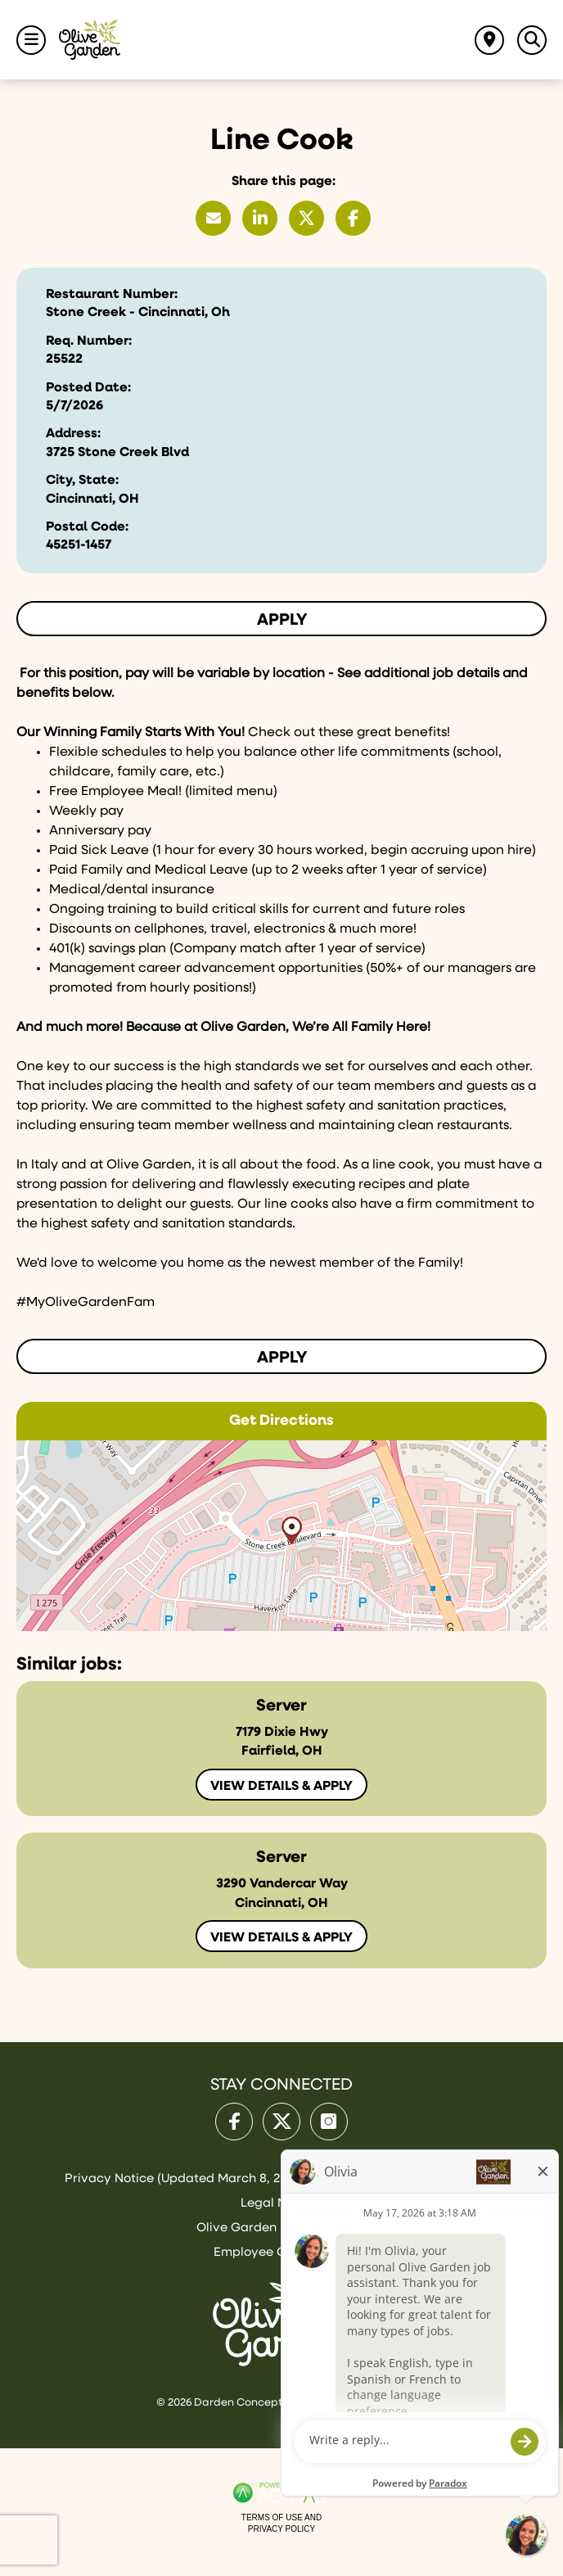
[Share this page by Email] (213, 218)
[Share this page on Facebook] (353, 218)
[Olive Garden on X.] (281, 2121)
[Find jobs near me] (489, 40)
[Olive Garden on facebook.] (234, 2121)
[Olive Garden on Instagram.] (329, 2121)
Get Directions (281, 1420)
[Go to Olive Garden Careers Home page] (89, 40)
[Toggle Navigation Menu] (31, 40)
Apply (282, 620)
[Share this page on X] (306, 218)
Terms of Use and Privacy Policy (281, 2523)
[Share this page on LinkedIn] (259, 218)
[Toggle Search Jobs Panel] (532, 40)
